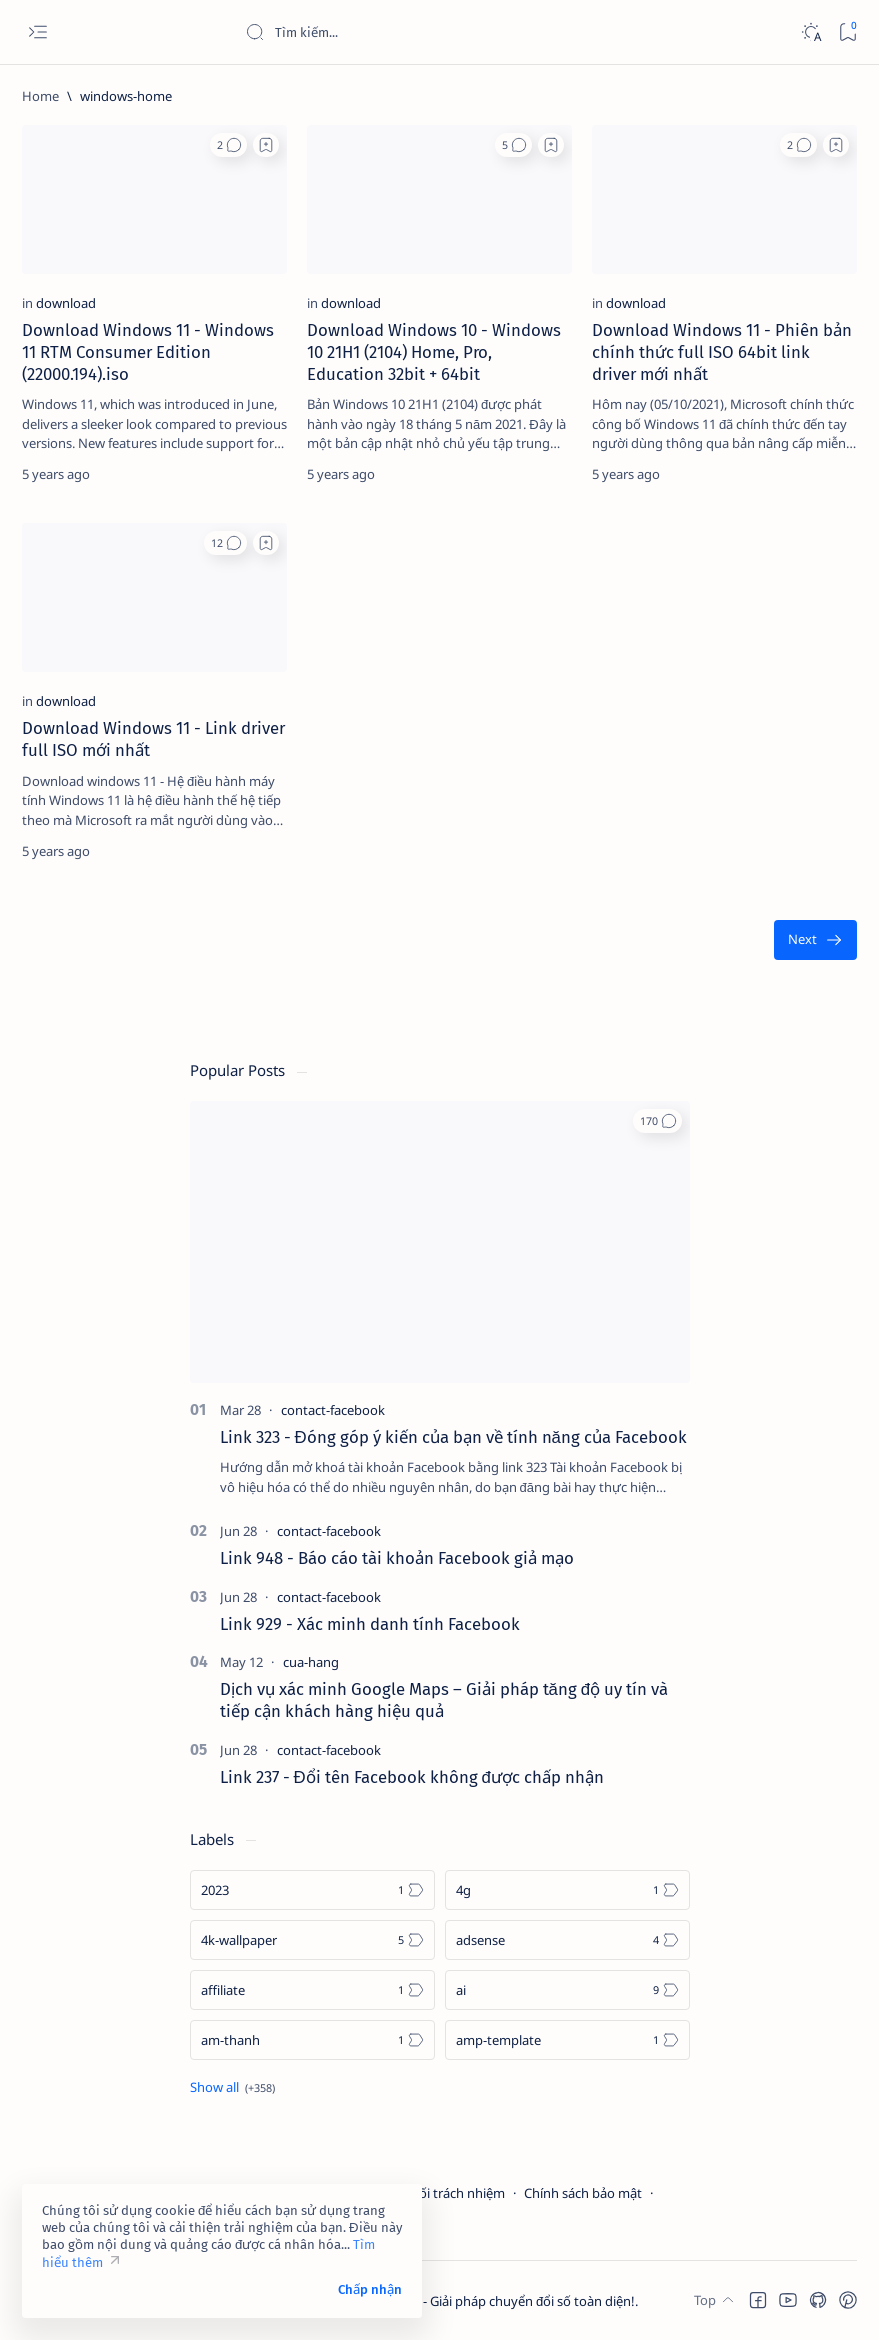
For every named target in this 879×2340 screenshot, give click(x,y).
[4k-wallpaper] (312, 1940)
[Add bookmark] (266, 145)
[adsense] (567, 1940)
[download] (66, 303)
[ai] (567, 1990)
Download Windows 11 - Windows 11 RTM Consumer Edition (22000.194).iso (148, 352)
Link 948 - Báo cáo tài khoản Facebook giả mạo (397, 1558)
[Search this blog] (395, 32)
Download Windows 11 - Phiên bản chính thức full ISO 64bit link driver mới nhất (722, 352)
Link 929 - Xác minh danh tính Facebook (370, 1624)
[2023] (312, 1890)
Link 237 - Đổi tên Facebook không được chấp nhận (412, 1777)
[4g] (567, 1890)
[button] (228, 145)
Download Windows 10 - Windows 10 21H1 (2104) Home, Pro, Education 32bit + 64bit (434, 352)
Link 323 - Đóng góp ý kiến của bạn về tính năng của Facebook (453, 1437)
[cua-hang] (311, 1662)
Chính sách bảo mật (583, 2193)
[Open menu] (37, 32)
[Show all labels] (232, 2087)
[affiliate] (312, 1990)
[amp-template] (567, 2040)
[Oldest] (815, 940)
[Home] (40, 96)
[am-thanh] (312, 2040)
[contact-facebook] (333, 1410)
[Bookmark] (847, 32)
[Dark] (810, 32)
